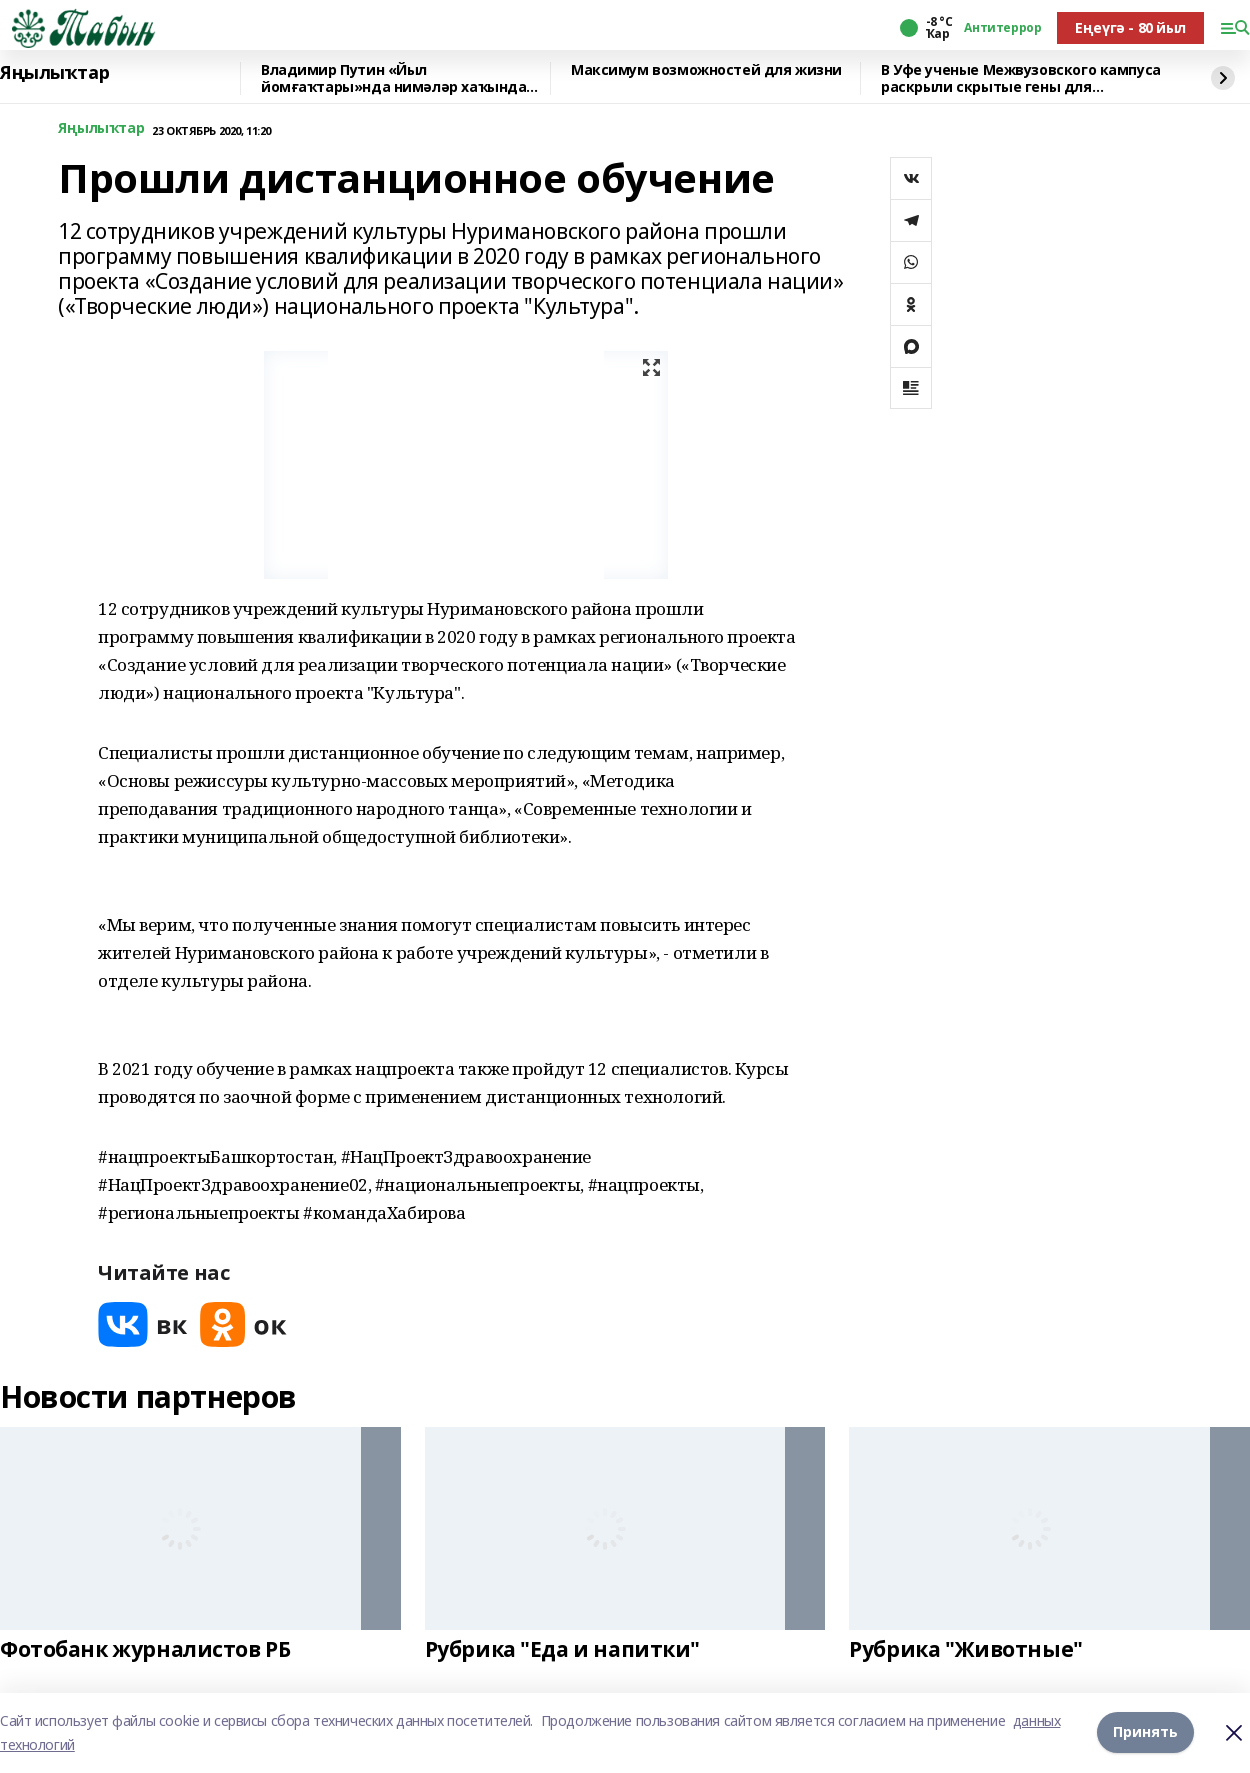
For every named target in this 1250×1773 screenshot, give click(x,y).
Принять (1145, 1732)
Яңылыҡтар (54, 73)
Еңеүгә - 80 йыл (1130, 27)
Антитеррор (1002, 28)
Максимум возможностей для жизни (706, 70)
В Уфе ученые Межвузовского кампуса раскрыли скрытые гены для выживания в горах (1021, 78)
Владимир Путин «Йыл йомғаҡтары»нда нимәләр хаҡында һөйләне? (393, 78)
